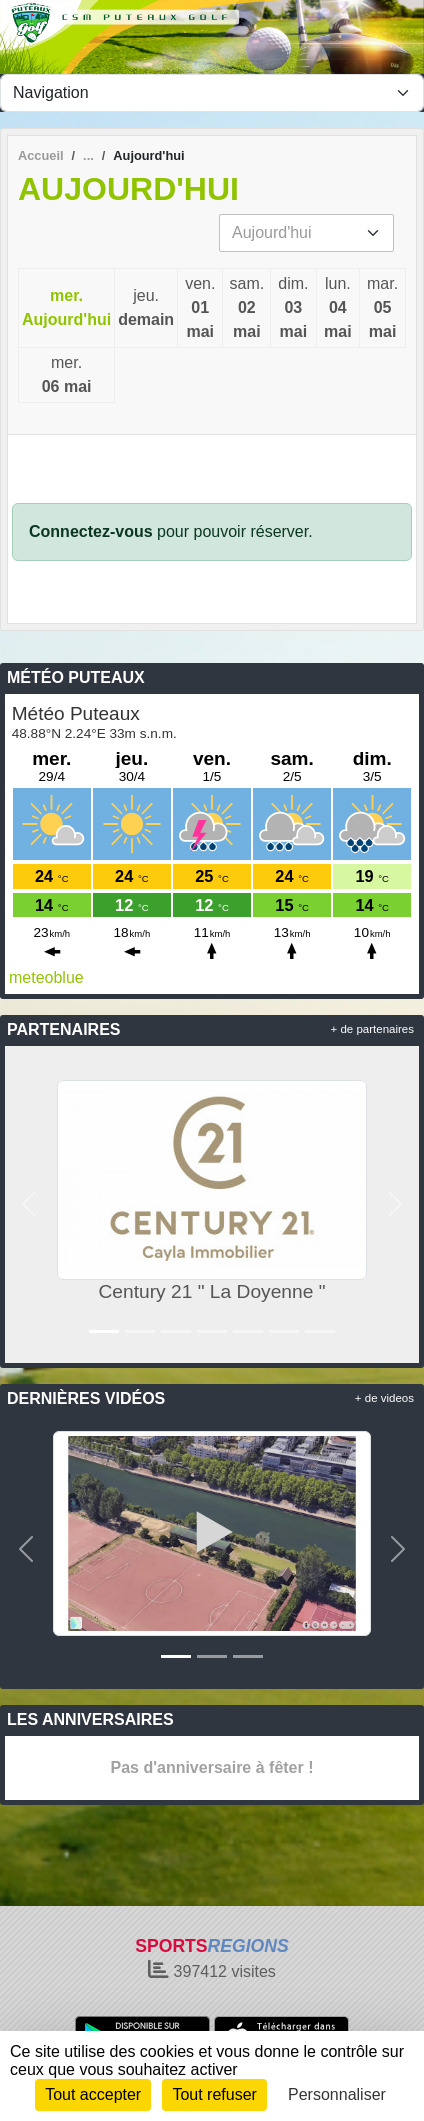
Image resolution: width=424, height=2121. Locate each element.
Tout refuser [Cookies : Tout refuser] (214, 2094)
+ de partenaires (372, 1029)
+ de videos (384, 1398)
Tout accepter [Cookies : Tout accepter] (93, 2094)
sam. (246, 309)
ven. (200, 309)
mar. (382, 309)
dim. (293, 309)
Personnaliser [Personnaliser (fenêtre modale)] (337, 2094)
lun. (338, 309)
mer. (66, 309)
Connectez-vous (91, 531)
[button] (29, 1204)
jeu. (146, 309)
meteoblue (46, 977)
